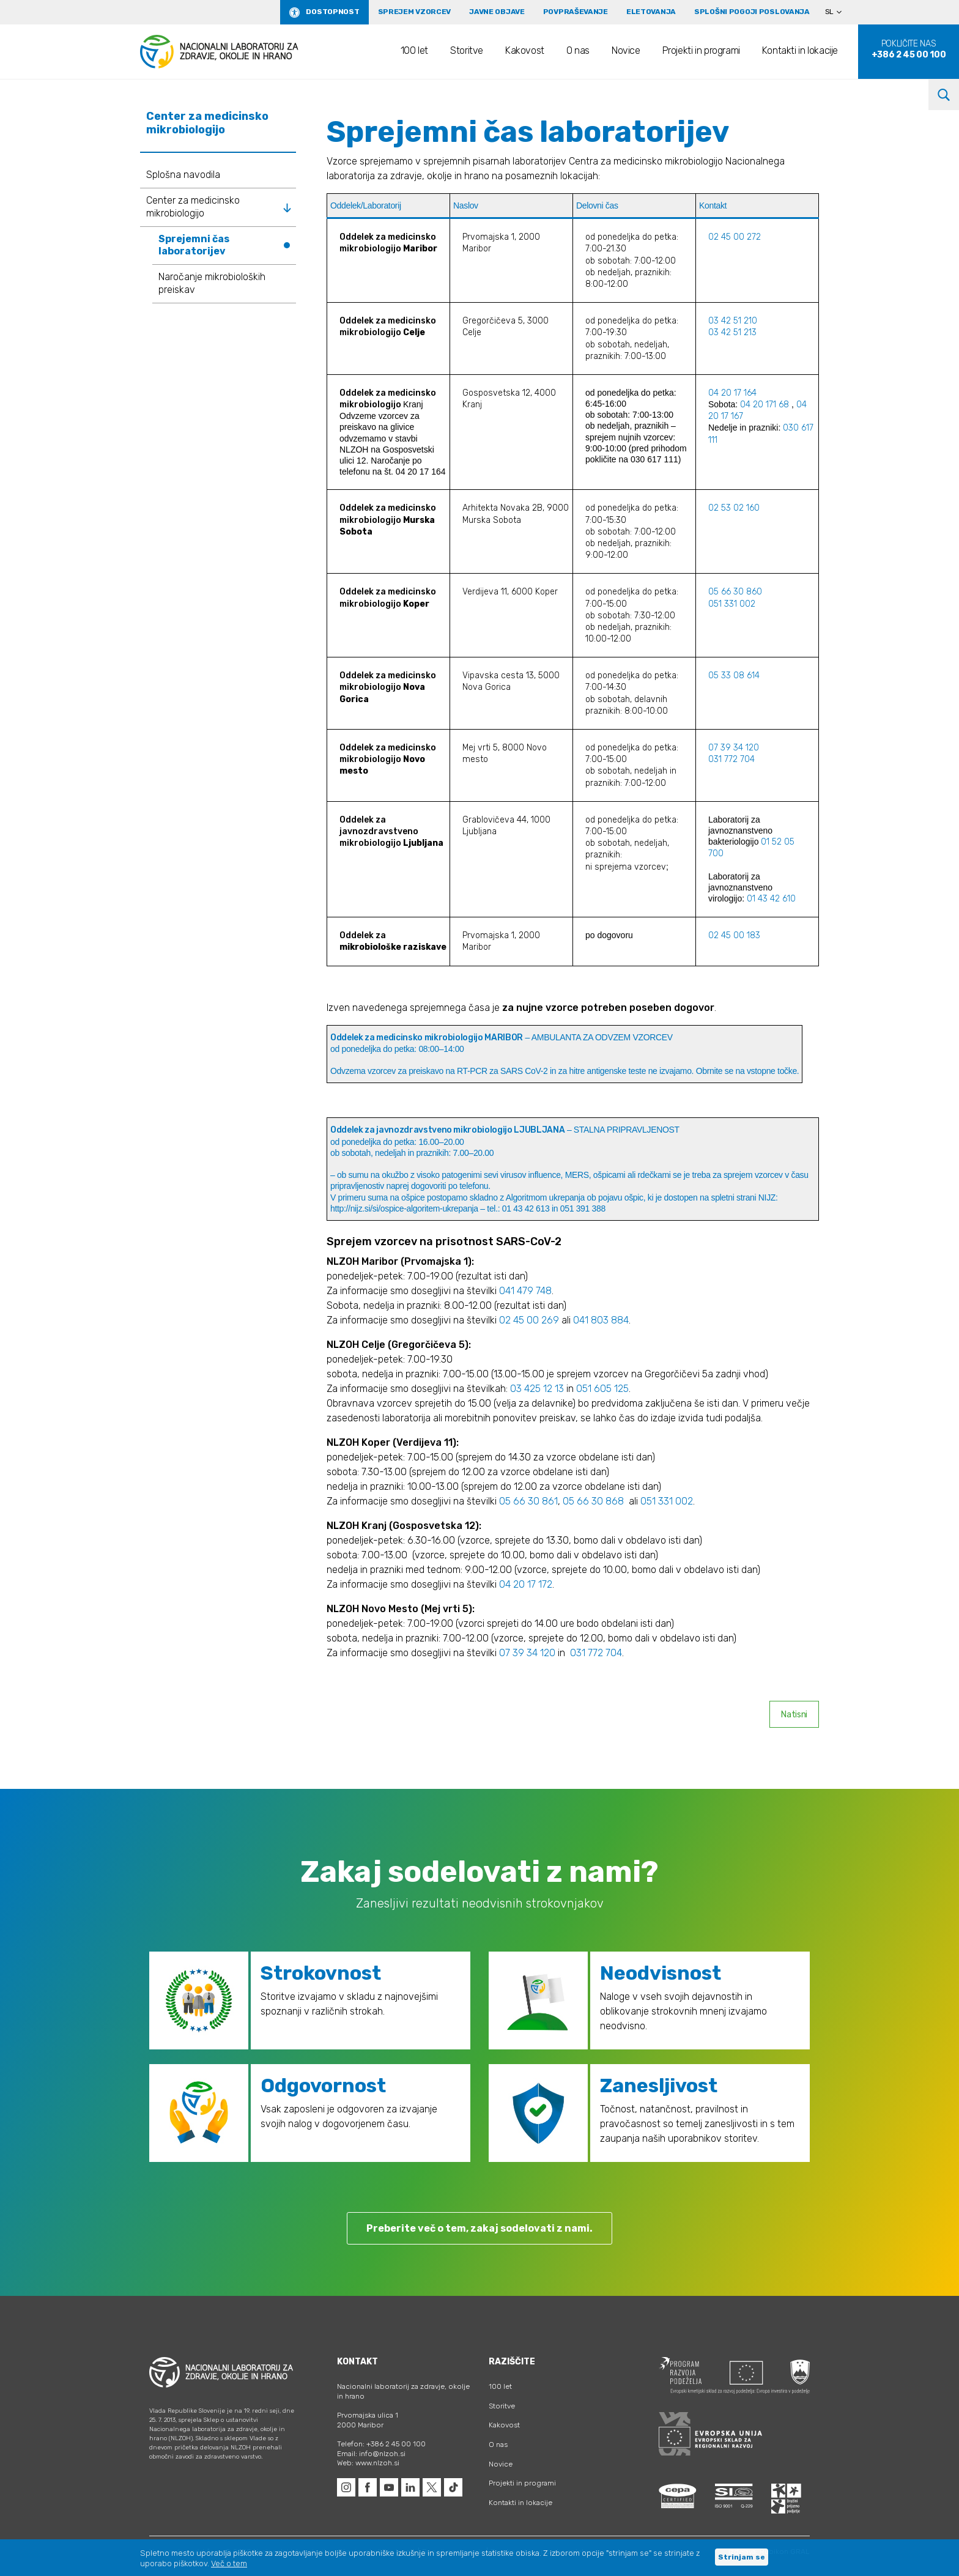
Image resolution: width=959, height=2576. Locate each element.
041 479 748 (525, 1291)
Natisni (794, 1714)
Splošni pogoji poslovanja (752, 11)
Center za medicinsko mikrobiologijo (193, 206)
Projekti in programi (701, 50)
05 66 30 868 (593, 1501)
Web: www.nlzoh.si (368, 2463)
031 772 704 (731, 759)
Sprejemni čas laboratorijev (193, 245)
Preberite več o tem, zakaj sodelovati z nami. (479, 2228)
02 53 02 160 (734, 508)
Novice (626, 50)
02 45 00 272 (734, 237)
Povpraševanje (575, 11)
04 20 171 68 (764, 404)
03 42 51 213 (732, 332)
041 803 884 (601, 1320)
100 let (414, 50)
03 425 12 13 (537, 1388)
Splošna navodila (183, 174)
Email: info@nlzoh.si (371, 2453)
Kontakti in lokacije (800, 50)
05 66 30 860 (735, 592)
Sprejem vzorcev (414, 11)
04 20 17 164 (733, 393)
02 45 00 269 (529, 1320)
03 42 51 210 (732, 321)
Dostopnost (332, 11)
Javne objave (497, 11)
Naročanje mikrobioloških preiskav (211, 283)
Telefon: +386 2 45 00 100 (381, 2444)
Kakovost (524, 50)
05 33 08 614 (734, 675)
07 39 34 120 (733, 747)
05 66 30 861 (528, 1501)
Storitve (466, 50)
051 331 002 (733, 604)
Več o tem (229, 2563)
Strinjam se (741, 2557)
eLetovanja (651, 11)
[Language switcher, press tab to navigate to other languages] (838, 12)
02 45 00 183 (734, 935)
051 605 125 (602, 1388)
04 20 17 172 (525, 1584)
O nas (578, 50)
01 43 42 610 (771, 899)
